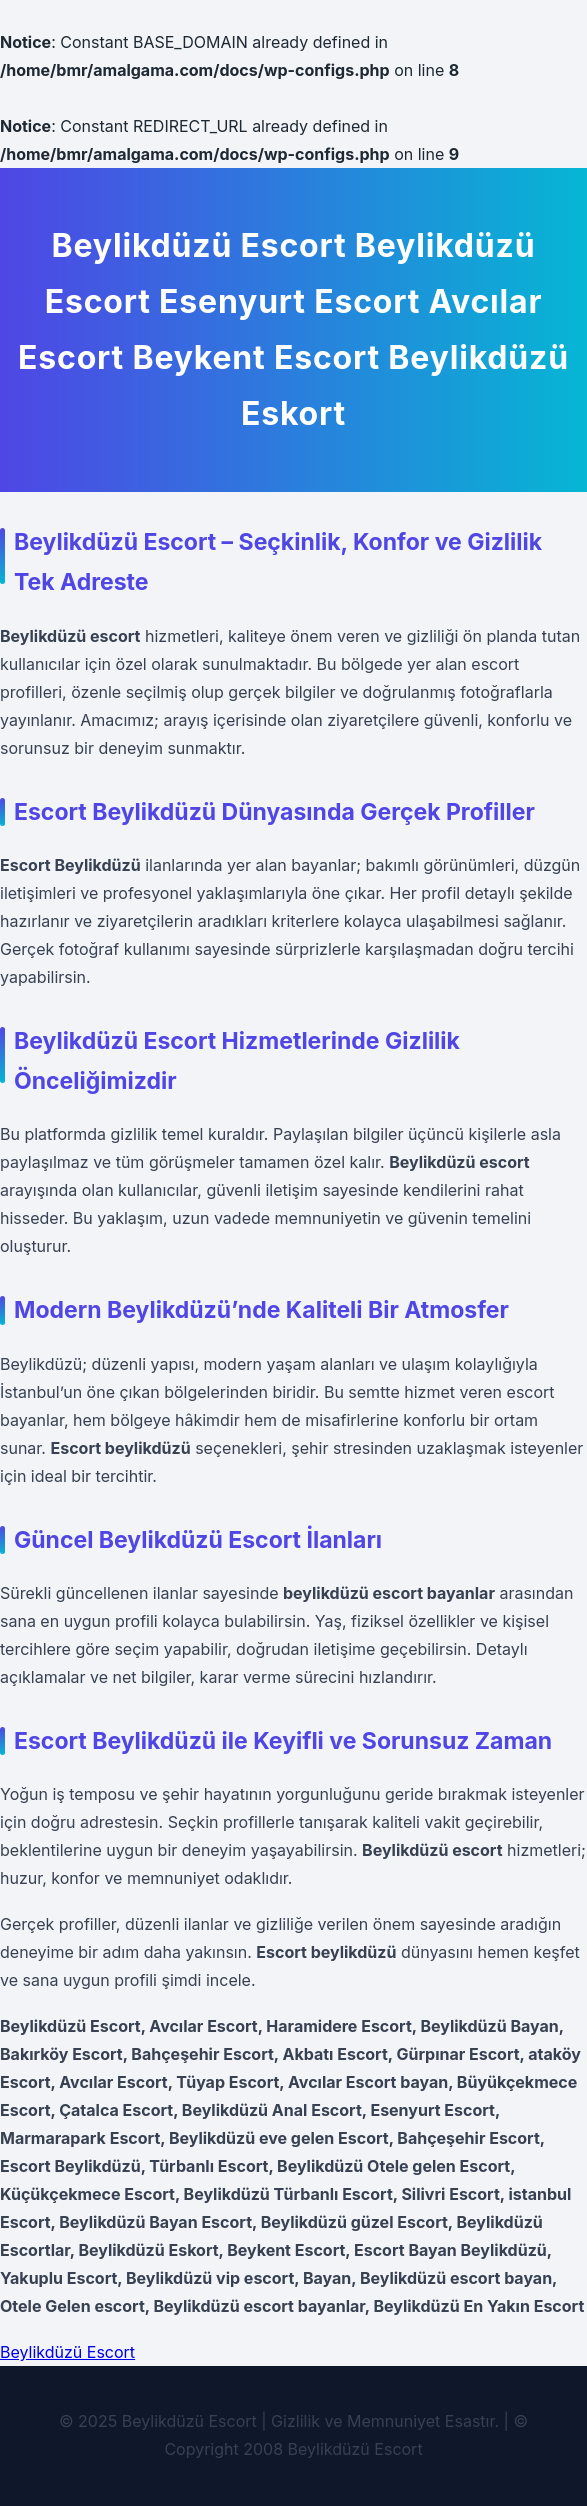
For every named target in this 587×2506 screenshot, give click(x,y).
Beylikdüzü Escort (67, 2352)
